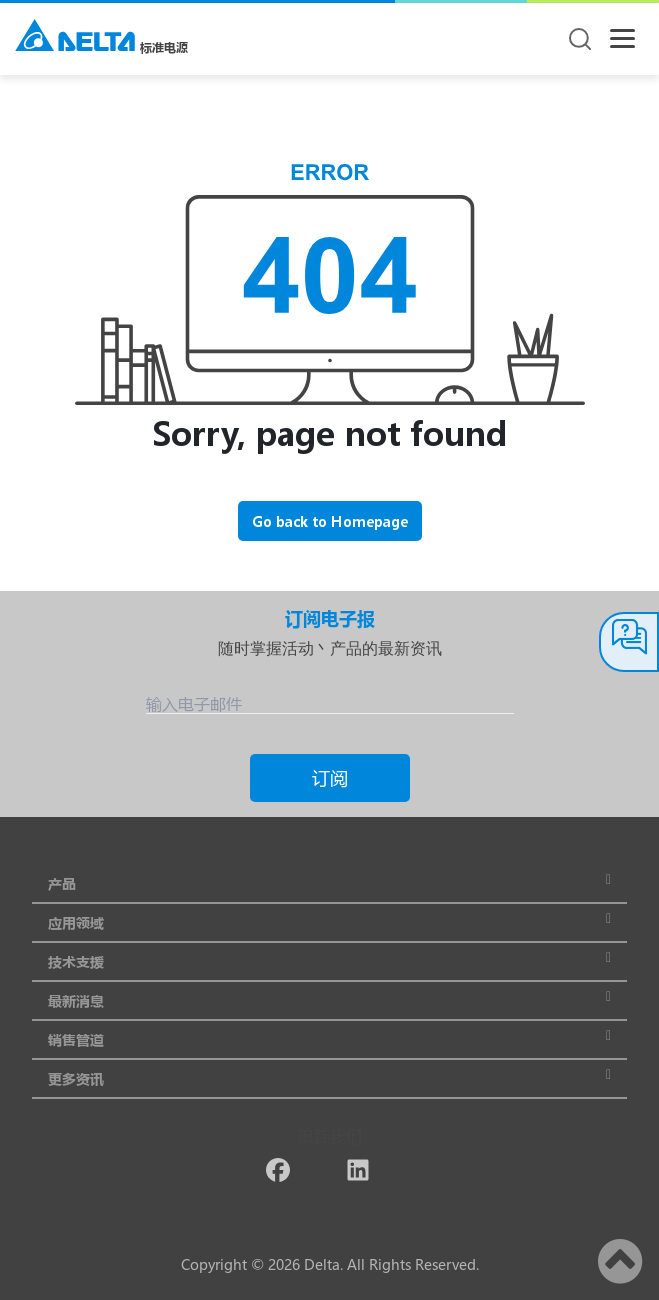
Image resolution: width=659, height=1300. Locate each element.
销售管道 (329, 1039)
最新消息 (329, 1000)
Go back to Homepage (330, 521)
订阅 (330, 778)
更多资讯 (329, 1078)
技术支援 (329, 961)
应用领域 (329, 922)
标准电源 (164, 47)
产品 (329, 883)
